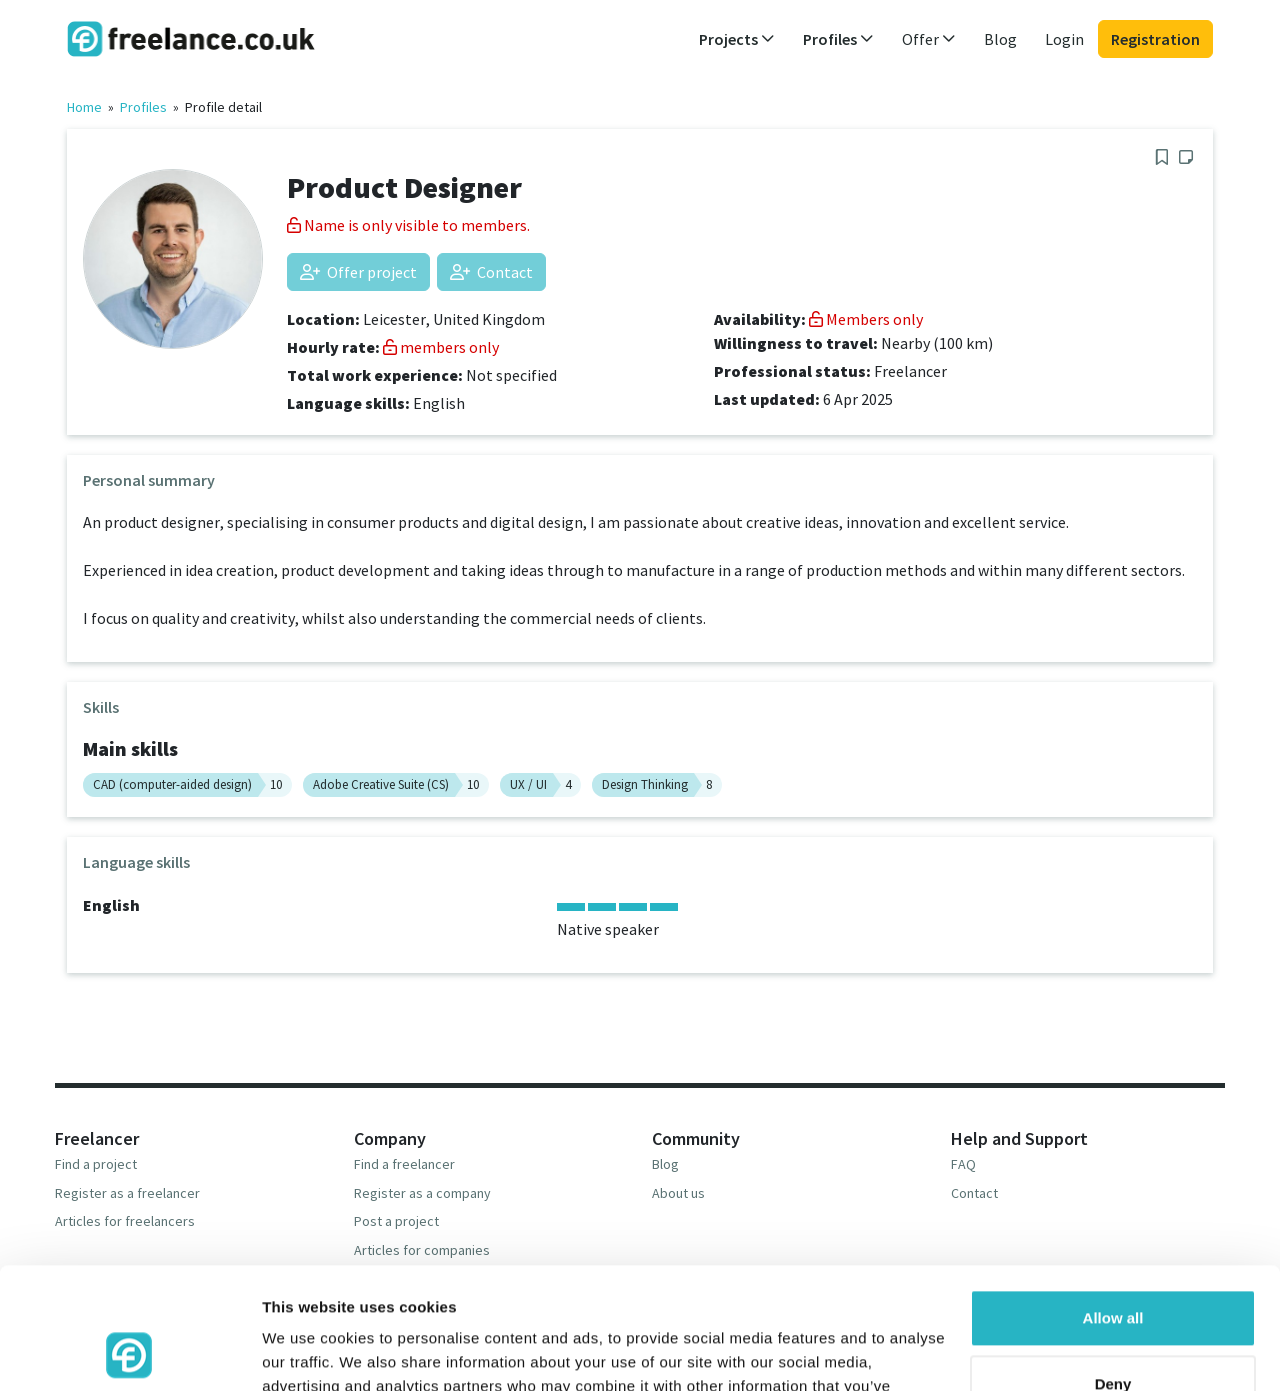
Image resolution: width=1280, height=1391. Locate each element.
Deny (1113, 1269)
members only (441, 347)
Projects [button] (737, 39)
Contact (491, 272)
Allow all (1113, 1204)
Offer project (358, 272)
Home (84, 107)
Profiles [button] (838, 39)
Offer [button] (929, 39)
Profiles (143, 107)
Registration (1155, 39)
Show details (308, 1351)
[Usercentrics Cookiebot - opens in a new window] (129, 1352)
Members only (866, 319)
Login (1064, 39)
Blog (1000, 39)
